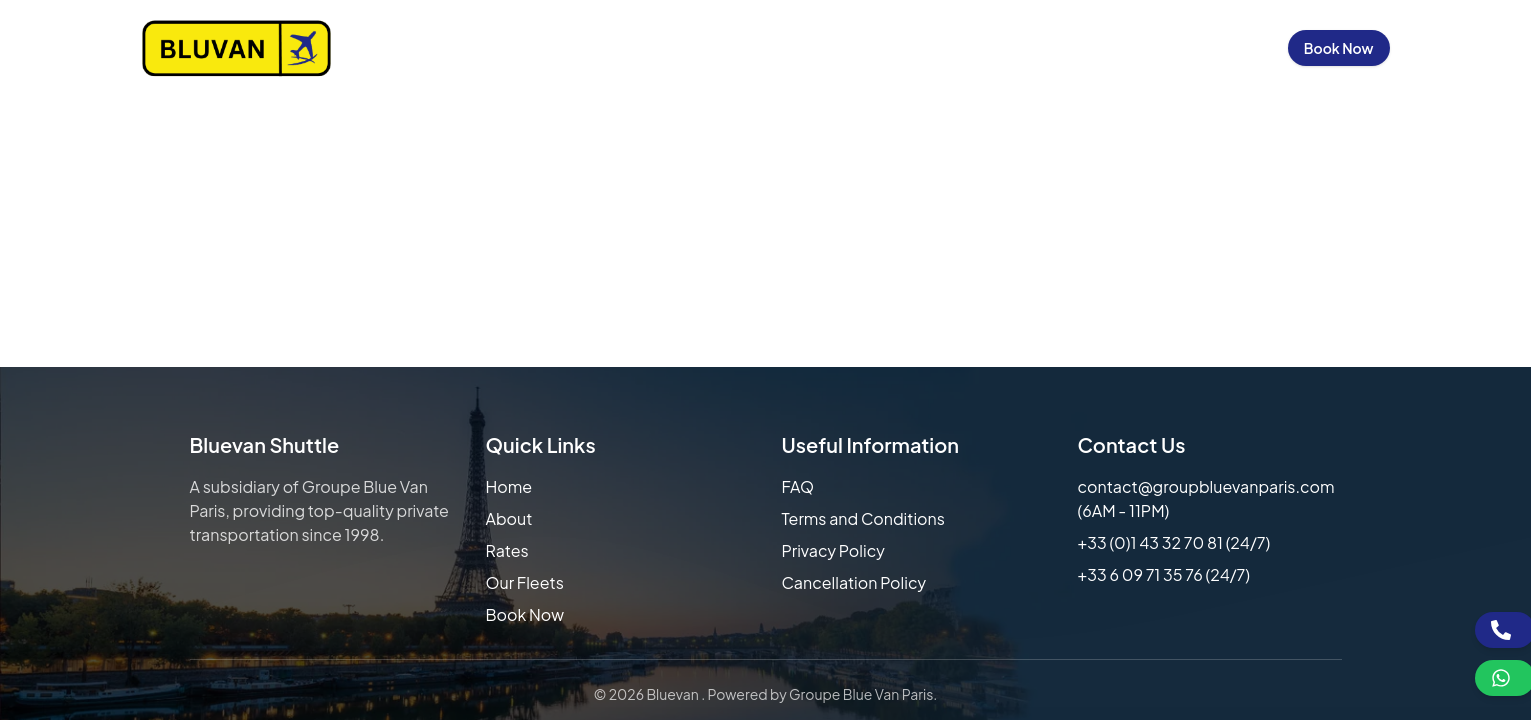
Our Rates (825, 48)
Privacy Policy (833, 550)
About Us (725, 48)
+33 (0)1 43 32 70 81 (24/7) (1174, 542)
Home (642, 48)
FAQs (1018, 48)
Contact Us (1108, 48)
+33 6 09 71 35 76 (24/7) (1164, 574)
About (509, 518)
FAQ (798, 486)
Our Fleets (932, 48)
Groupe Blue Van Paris (861, 694)
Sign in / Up (1221, 48)
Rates (507, 550)
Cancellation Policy (854, 582)
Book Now (1339, 48)
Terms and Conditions (863, 518)
